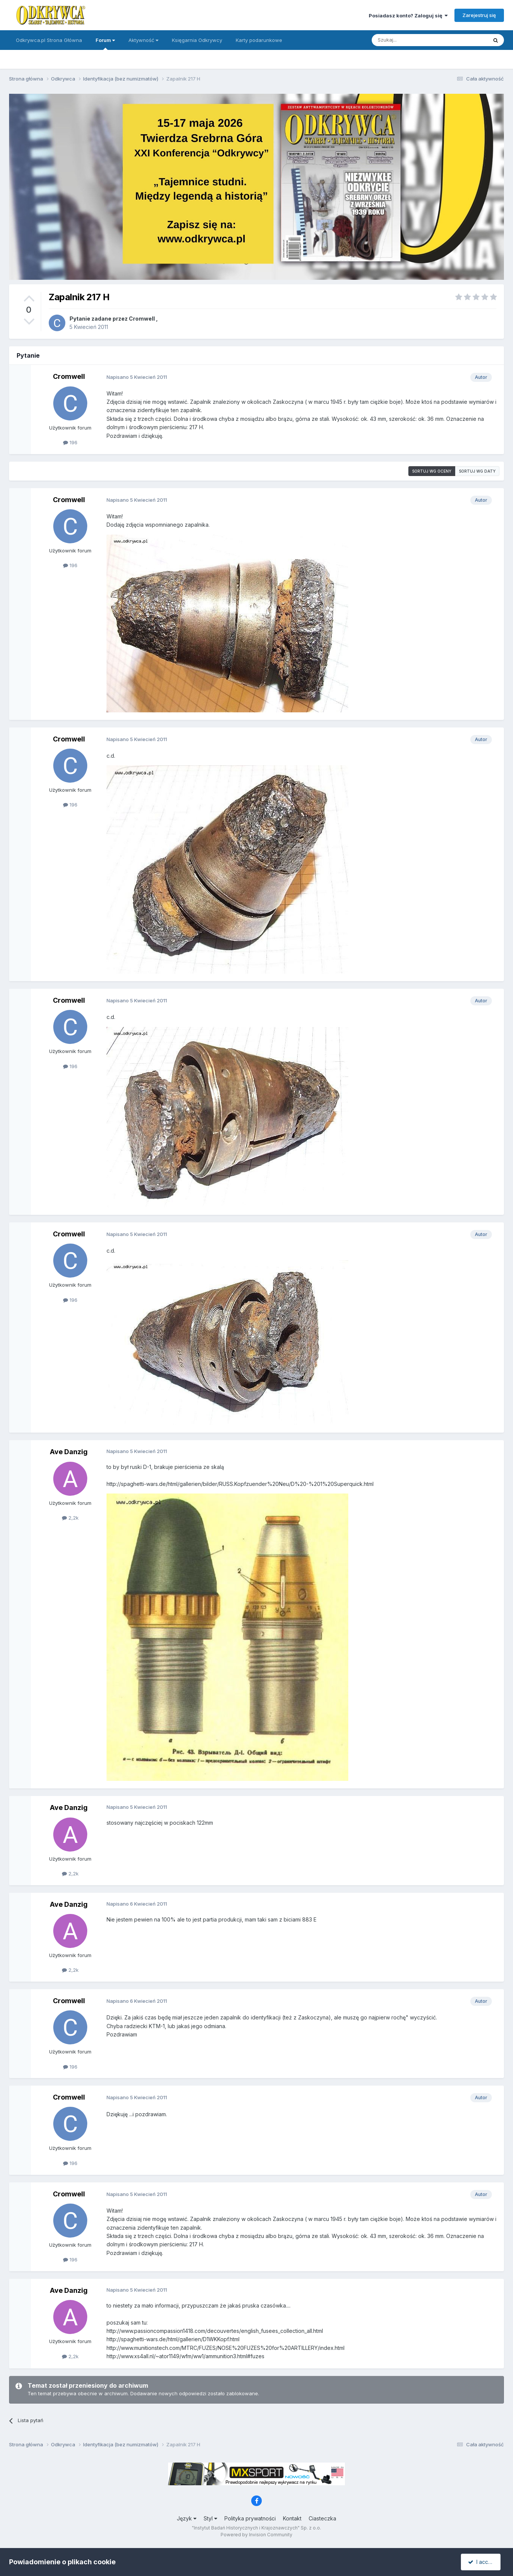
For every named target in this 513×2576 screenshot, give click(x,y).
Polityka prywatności (250, 2518)
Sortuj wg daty (477, 471)
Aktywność (143, 40)
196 (70, 442)
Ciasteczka (322, 2518)
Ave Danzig (69, 1452)
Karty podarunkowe (259, 40)
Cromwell (142, 318)
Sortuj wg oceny (431, 471)
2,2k (70, 1518)
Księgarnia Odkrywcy (197, 40)
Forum (105, 43)
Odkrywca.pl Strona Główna (49, 40)
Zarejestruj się (479, 15)
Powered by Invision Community (256, 2534)
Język (186, 2518)
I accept (482, 2562)
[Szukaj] (411, 40)
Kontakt (292, 2518)
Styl (210, 2518)
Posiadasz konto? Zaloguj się (408, 15)
